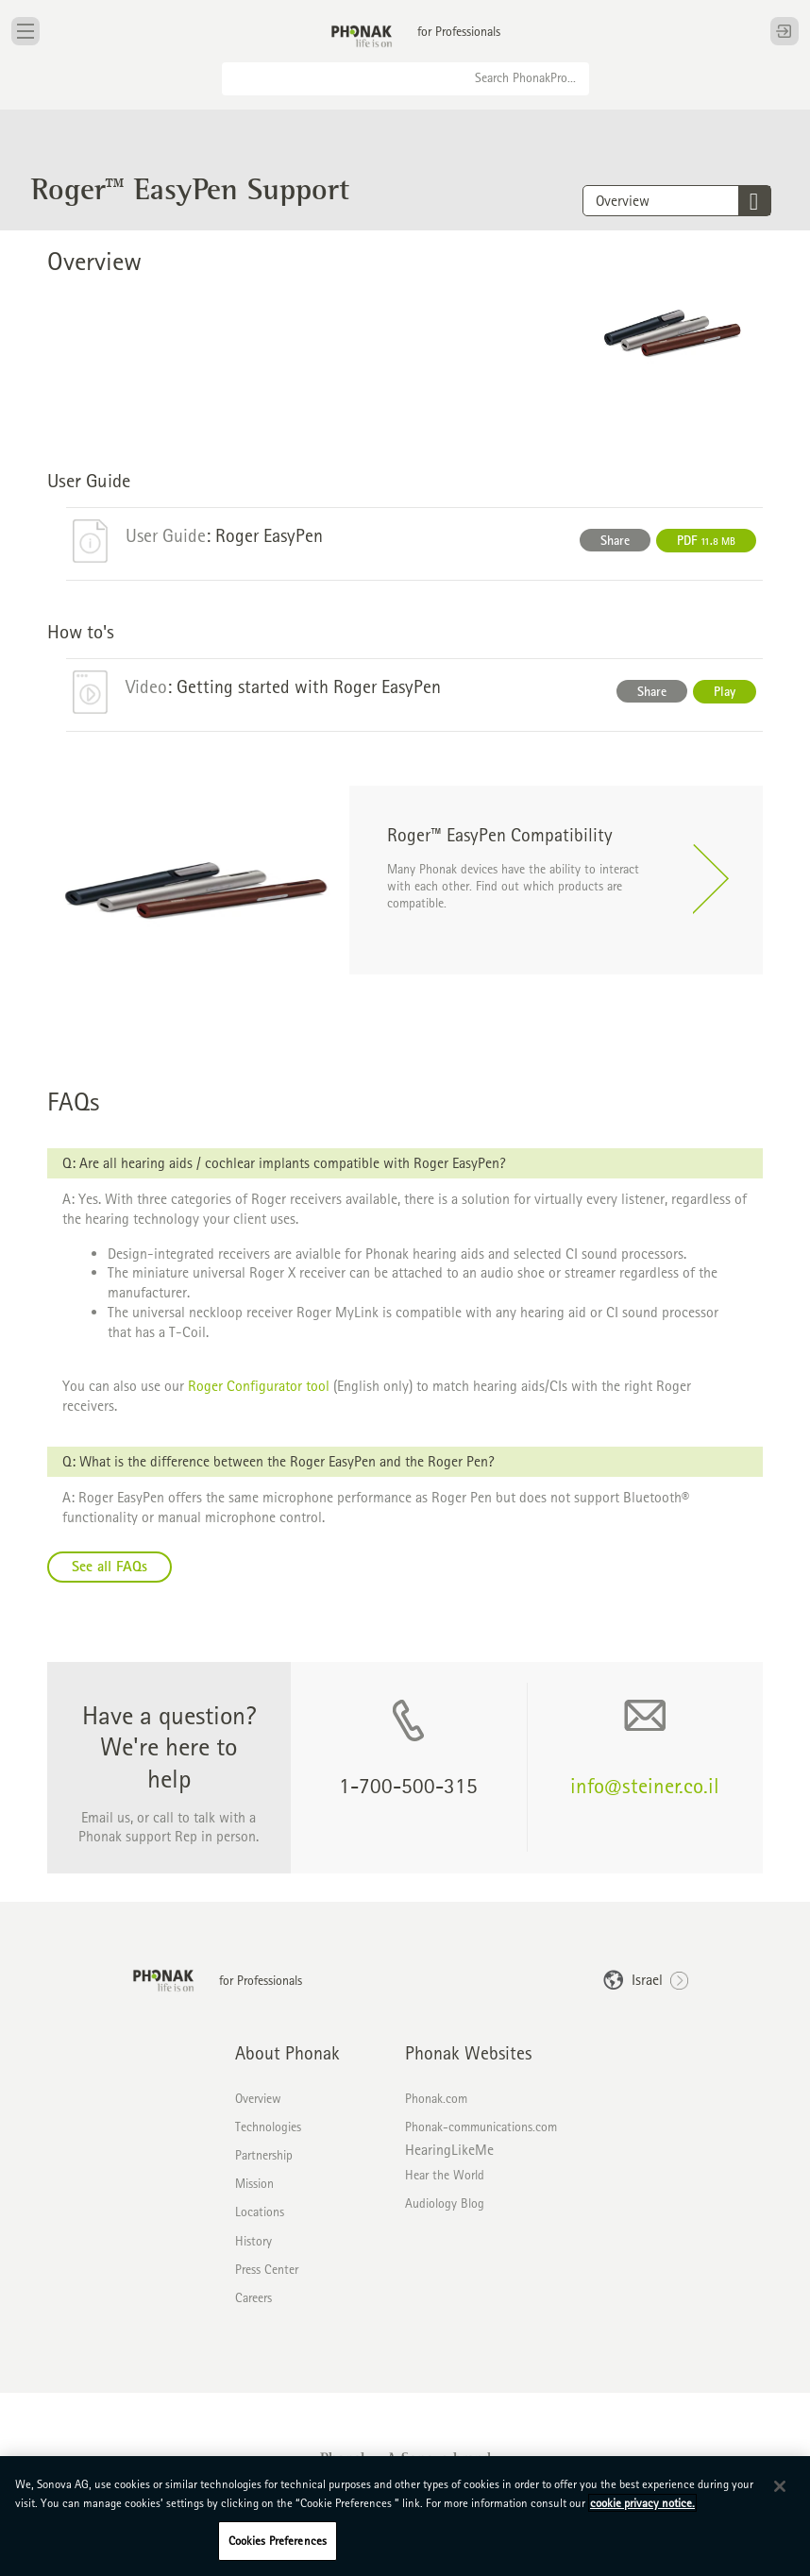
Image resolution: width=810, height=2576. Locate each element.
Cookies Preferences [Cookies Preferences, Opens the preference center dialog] (277, 2541)
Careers (253, 2297)
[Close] (780, 2486)
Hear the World (444, 2174)
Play (724, 691)
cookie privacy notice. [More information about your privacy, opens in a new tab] (642, 2503)
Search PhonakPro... (525, 77)
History (253, 2240)
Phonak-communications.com (481, 2126)
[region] (405, 2516)
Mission (254, 2183)
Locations (259, 2211)
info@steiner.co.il (644, 1785)
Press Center (266, 2269)
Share (615, 540)
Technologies (268, 2126)
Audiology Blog (444, 2203)
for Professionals (458, 31)
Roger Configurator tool (258, 1386)
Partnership (264, 2154)
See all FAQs (109, 1566)
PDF (706, 540)
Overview (258, 2098)
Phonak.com (436, 2098)
